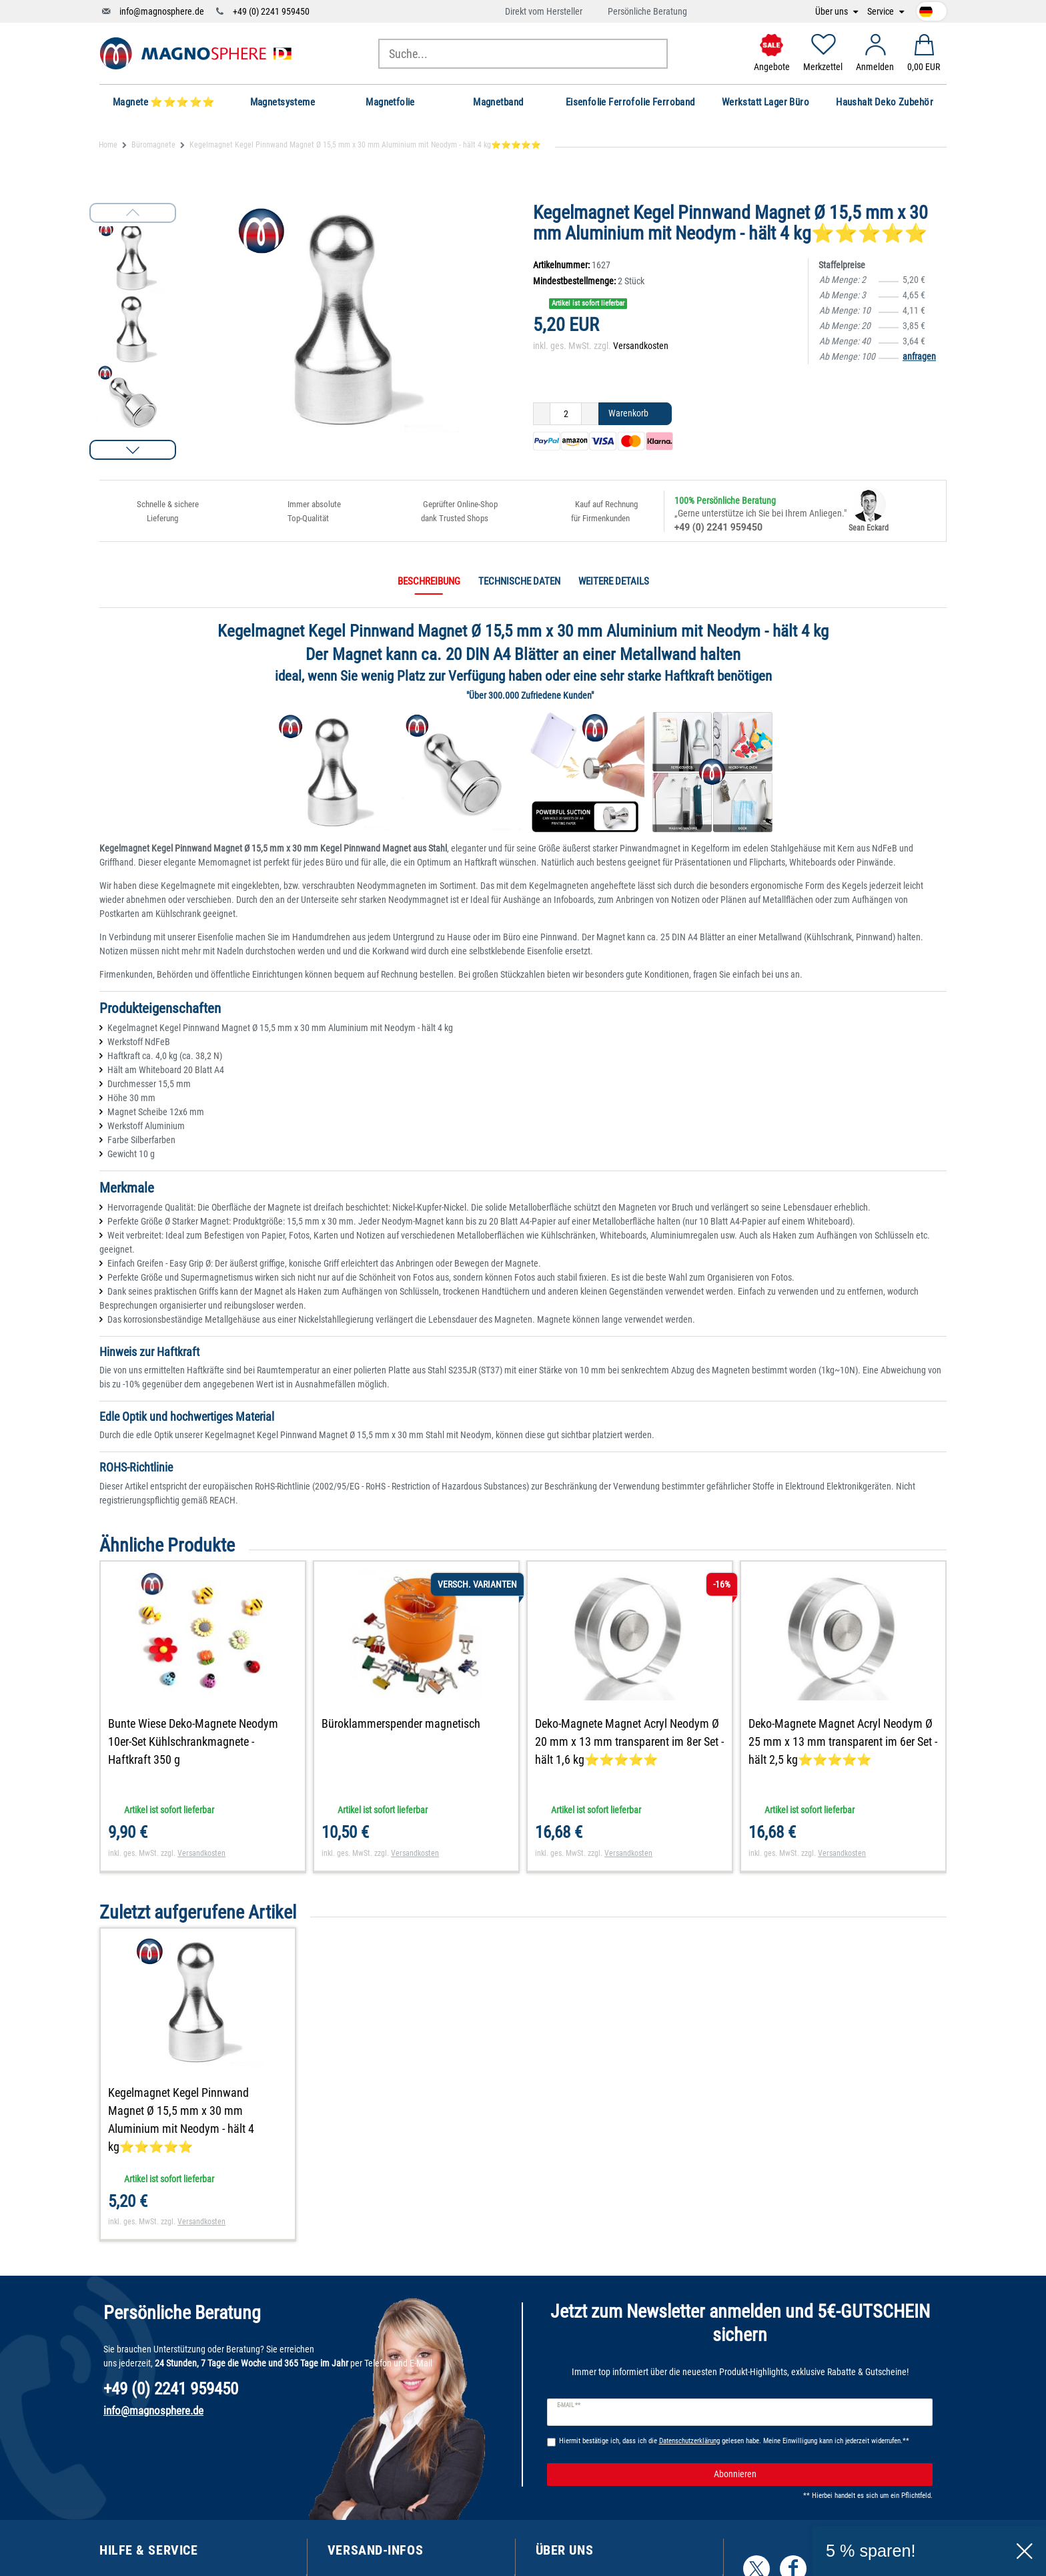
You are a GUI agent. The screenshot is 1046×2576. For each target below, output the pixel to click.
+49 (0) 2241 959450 (271, 11)
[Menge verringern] (542, 413)
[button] (132, 450)
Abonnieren (818, 2475)
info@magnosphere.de (161, 11)
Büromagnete (153, 144)
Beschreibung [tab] (429, 581)
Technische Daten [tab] (519, 581)
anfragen (919, 356)
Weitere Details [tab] (613, 581)
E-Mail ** (568, 2405)
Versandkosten (640, 345)
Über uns (832, 11)
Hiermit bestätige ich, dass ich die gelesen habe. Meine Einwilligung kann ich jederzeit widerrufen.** (734, 2441)
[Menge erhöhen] (590, 413)
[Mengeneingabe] (566, 413)
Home (108, 144)
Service (881, 11)
